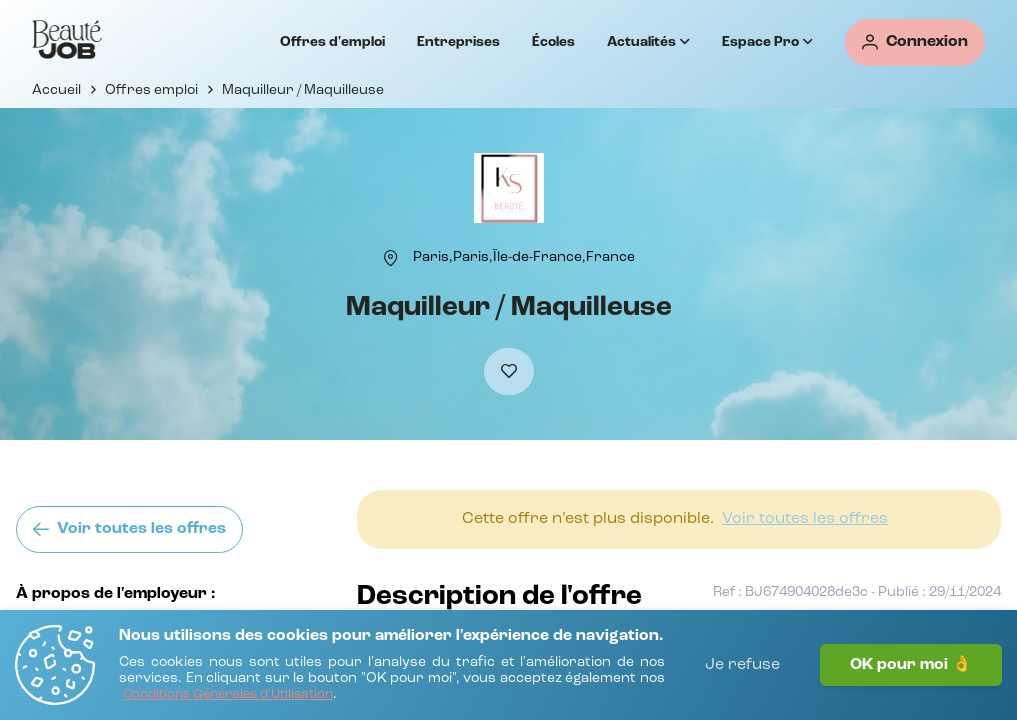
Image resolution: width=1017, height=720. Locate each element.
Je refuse (742, 665)
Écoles (553, 42)
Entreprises (458, 42)
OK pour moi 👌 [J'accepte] (911, 665)
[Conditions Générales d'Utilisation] (228, 695)
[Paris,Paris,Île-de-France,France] (524, 257)
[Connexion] (915, 42)
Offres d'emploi (332, 42)
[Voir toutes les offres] (129, 529)
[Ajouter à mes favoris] (509, 371)
